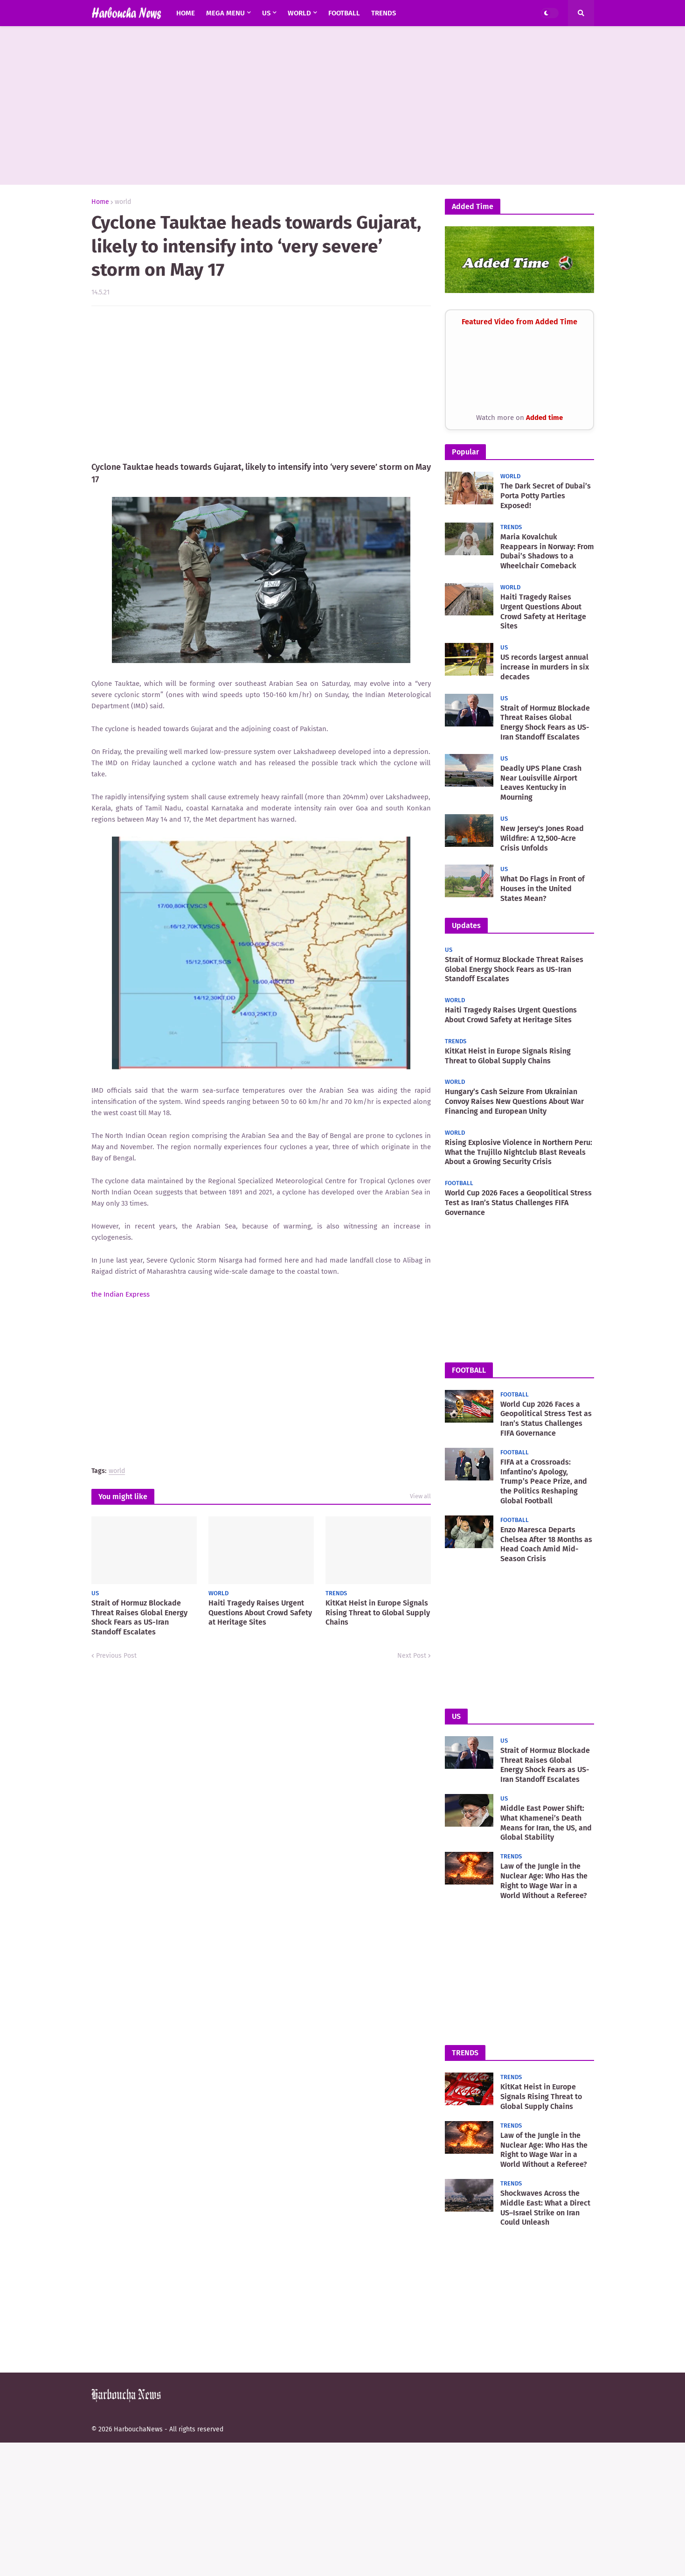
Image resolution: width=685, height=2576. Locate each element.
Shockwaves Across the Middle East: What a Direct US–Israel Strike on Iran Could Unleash (545, 2208)
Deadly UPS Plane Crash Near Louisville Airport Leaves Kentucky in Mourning (540, 783)
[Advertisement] (342, 105)
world (123, 202)
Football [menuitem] (344, 13)
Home (100, 202)
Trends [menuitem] (383, 13)
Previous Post (116, 1656)
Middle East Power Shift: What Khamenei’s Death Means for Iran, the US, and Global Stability (546, 1823)
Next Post (411, 1656)
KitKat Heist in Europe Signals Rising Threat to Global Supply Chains (377, 1613)
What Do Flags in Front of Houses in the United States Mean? (542, 888)
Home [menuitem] (185, 13)
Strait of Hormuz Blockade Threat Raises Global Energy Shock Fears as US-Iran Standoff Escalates (139, 1617)
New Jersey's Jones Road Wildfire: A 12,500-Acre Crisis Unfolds (542, 838)
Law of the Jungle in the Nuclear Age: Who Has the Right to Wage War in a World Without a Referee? (544, 1880)
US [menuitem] (266, 13)
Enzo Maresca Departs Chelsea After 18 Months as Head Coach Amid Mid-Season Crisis (546, 1544)
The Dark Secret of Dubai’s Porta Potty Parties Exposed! (545, 496)
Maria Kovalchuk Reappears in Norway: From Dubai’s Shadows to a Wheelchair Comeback (547, 551)
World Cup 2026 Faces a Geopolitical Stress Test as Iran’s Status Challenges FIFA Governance (518, 1202)
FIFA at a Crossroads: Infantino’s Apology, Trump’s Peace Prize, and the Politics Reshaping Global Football (543, 1481)
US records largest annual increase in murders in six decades (544, 667)
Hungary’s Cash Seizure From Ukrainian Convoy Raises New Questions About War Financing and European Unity (514, 1101)
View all (420, 1496)
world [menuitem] (299, 13)
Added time (544, 417)
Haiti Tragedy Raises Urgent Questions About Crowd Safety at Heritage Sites (260, 1613)
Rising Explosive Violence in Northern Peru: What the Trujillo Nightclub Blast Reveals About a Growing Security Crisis (518, 1152)
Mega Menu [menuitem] (225, 13)
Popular (465, 451)
